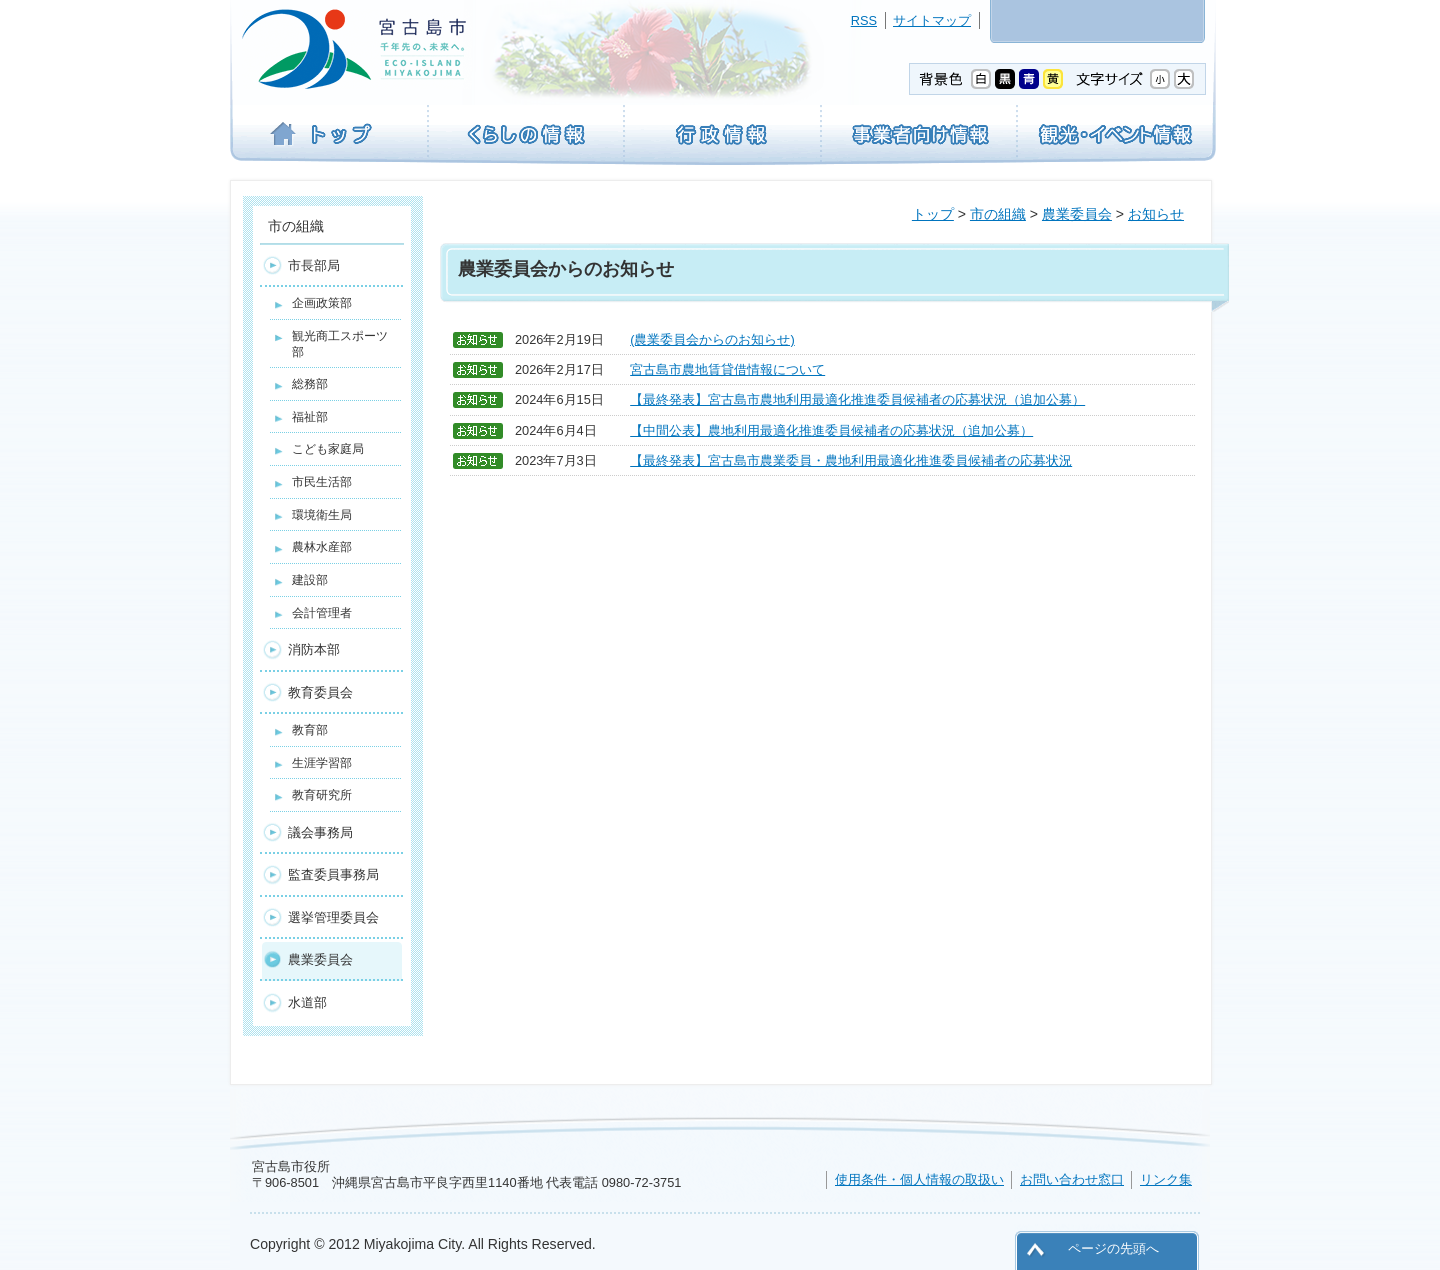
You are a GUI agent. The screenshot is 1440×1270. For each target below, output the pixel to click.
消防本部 (314, 649)
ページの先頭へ (1113, 1248)
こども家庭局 (328, 449)
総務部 (310, 384)
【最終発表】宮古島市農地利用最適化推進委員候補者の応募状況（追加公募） (857, 399)
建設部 (310, 580)
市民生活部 (322, 482)
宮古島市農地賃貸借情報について (727, 369)
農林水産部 (322, 547)
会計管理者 (322, 613)
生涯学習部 (322, 763)
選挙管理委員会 (333, 917)
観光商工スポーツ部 (340, 344)
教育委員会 (320, 692)
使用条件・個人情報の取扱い (919, 1179)
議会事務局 (320, 832)
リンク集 (1166, 1179)
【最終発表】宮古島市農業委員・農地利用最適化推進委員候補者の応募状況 (851, 460)
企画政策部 (322, 303)
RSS (864, 20)
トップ (933, 214)
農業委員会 (1077, 214)
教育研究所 (322, 795)
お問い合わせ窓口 (1072, 1179)
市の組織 (998, 214)
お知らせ (1156, 214)
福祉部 (310, 417)
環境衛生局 (322, 515)
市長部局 (314, 265)
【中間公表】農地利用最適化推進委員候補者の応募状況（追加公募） (831, 430)
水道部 (307, 1002)
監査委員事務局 (333, 874)
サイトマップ (932, 20)
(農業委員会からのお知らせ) (712, 339)
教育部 (310, 730)
